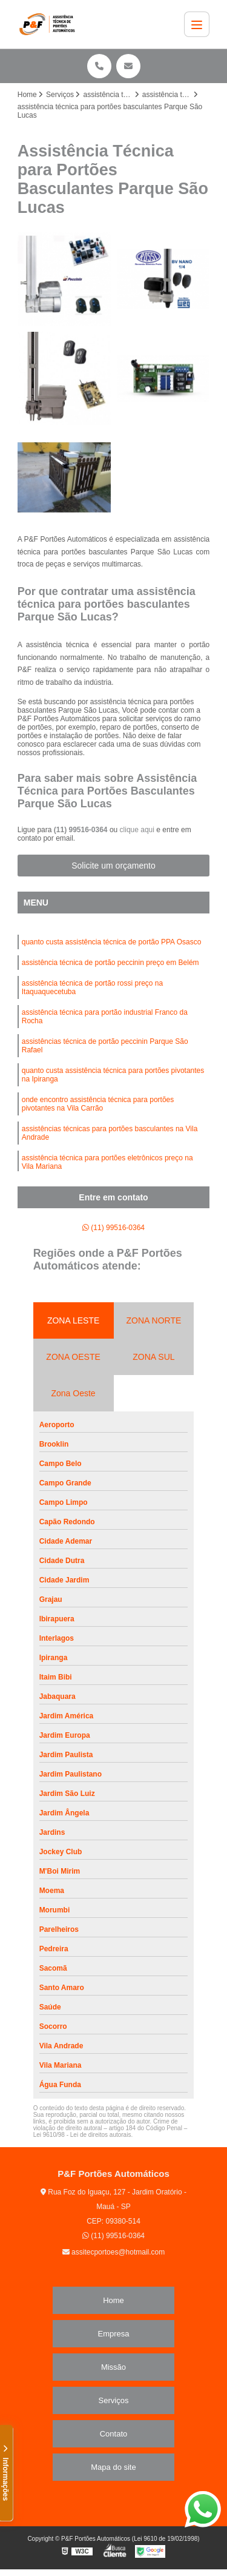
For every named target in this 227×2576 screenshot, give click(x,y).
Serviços (114, 2400)
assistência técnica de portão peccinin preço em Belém (110, 962)
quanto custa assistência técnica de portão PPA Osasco (112, 942)
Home (113, 2300)
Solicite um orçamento (113, 865)
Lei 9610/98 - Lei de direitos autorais (82, 2134)
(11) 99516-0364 (82, 830)
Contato (114, 2433)
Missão (113, 2367)
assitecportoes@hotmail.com (113, 2252)
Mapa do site (113, 2467)
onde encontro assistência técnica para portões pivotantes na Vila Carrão (98, 1103)
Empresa (113, 2333)
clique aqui (137, 830)
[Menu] (196, 24)
